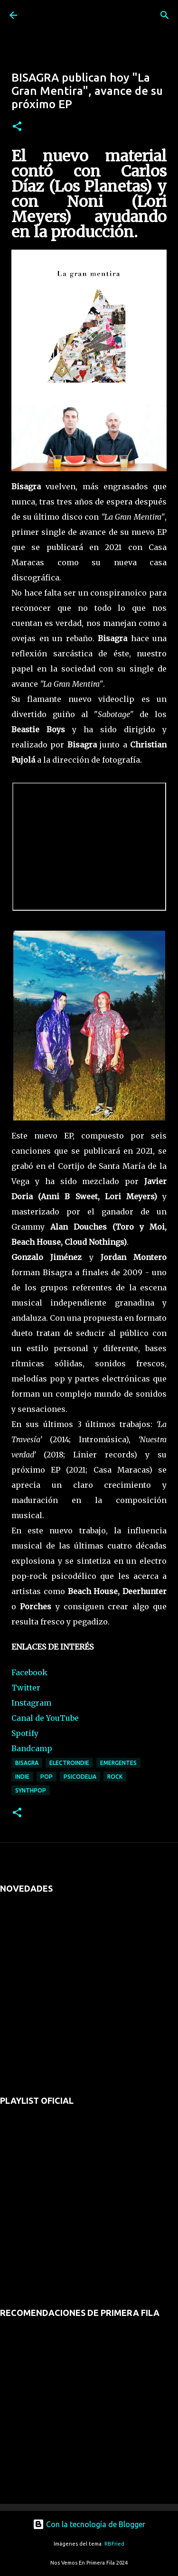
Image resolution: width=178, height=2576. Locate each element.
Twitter (25, 1687)
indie (22, 1776)
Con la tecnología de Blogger (89, 2524)
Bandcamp (31, 1748)
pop (46, 1776)
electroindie (69, 1763)
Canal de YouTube (45, 1718)
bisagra (26, 1763)
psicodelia (80, 1776)
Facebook (29, 1672)
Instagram (31, 1703)
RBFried (114, 2544)
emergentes (118, 1763)
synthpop (30, 1790)
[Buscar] (164, 15)
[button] (17, 127)
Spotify (24, 1733)
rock (114, 1776)
